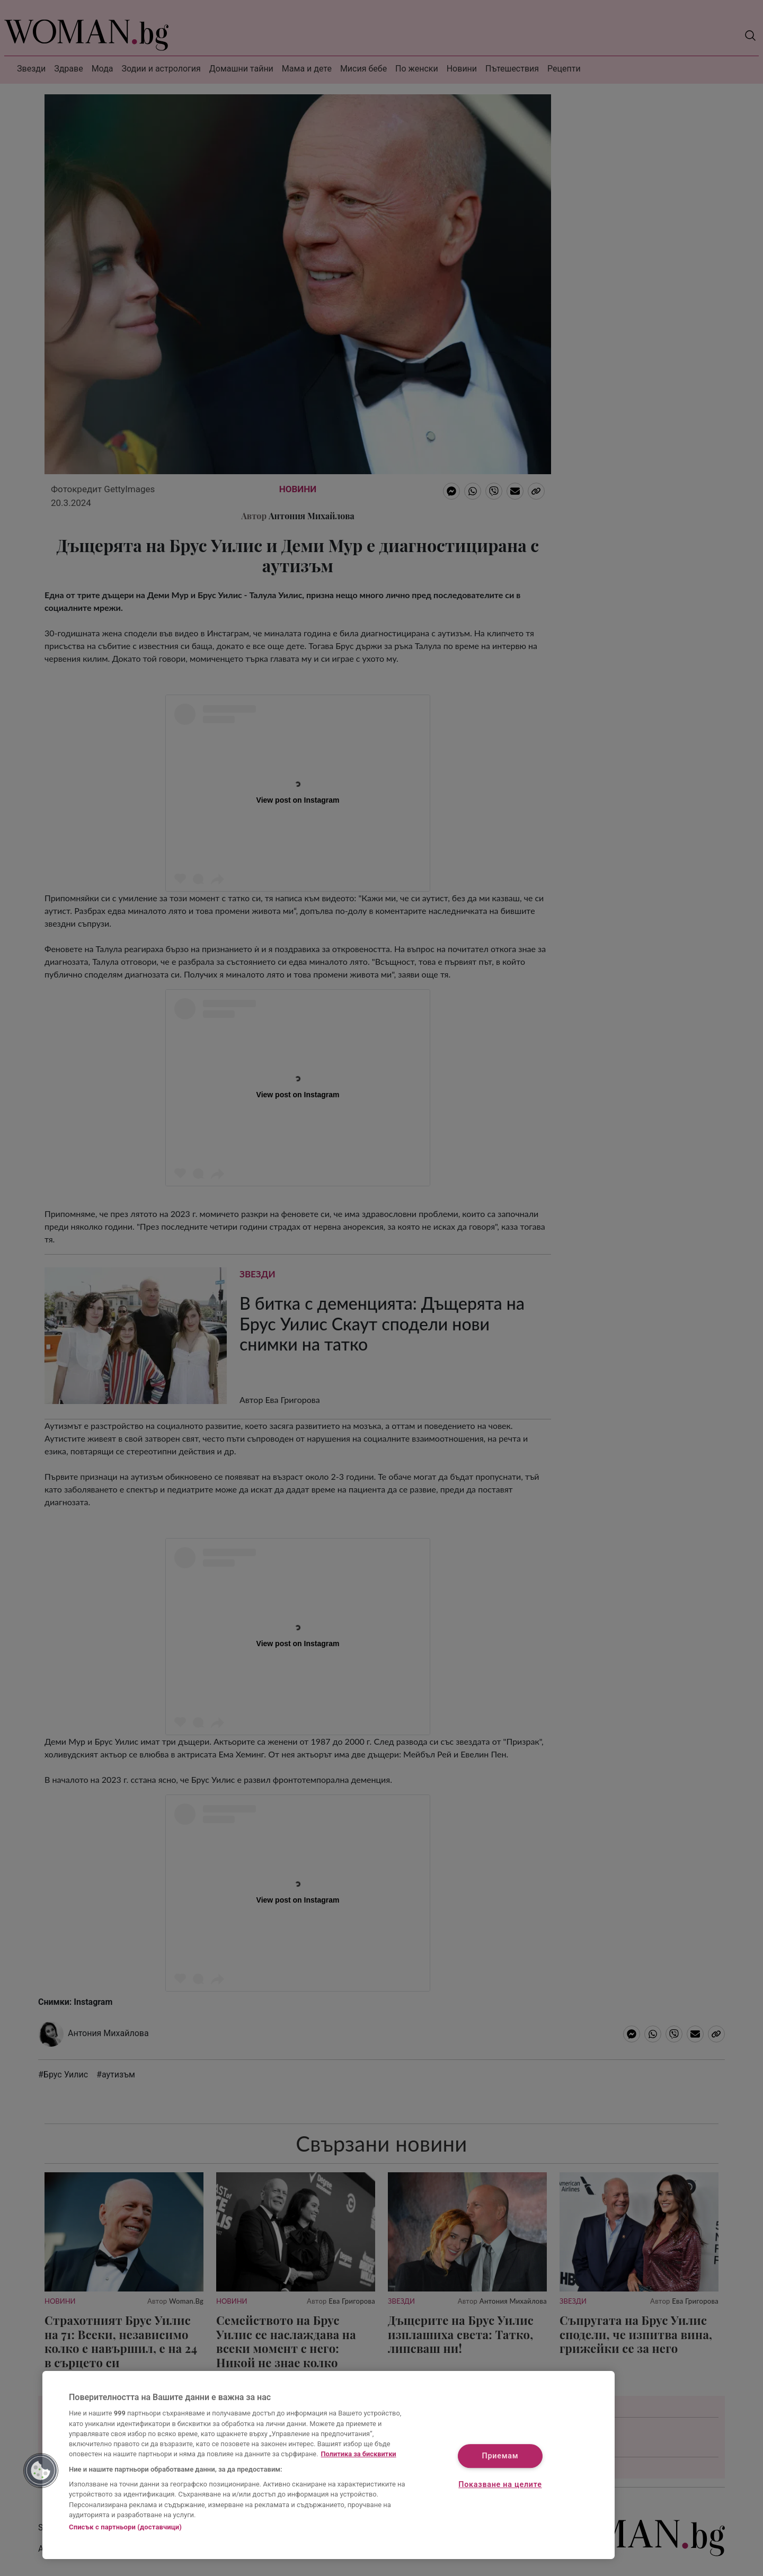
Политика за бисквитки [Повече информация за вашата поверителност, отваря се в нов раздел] (358, 2454)
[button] (41, 2471)
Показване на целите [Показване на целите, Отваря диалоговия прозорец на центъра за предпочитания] (500, 2484)
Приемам (500, 2456)
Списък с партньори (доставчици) (125, 2527)
